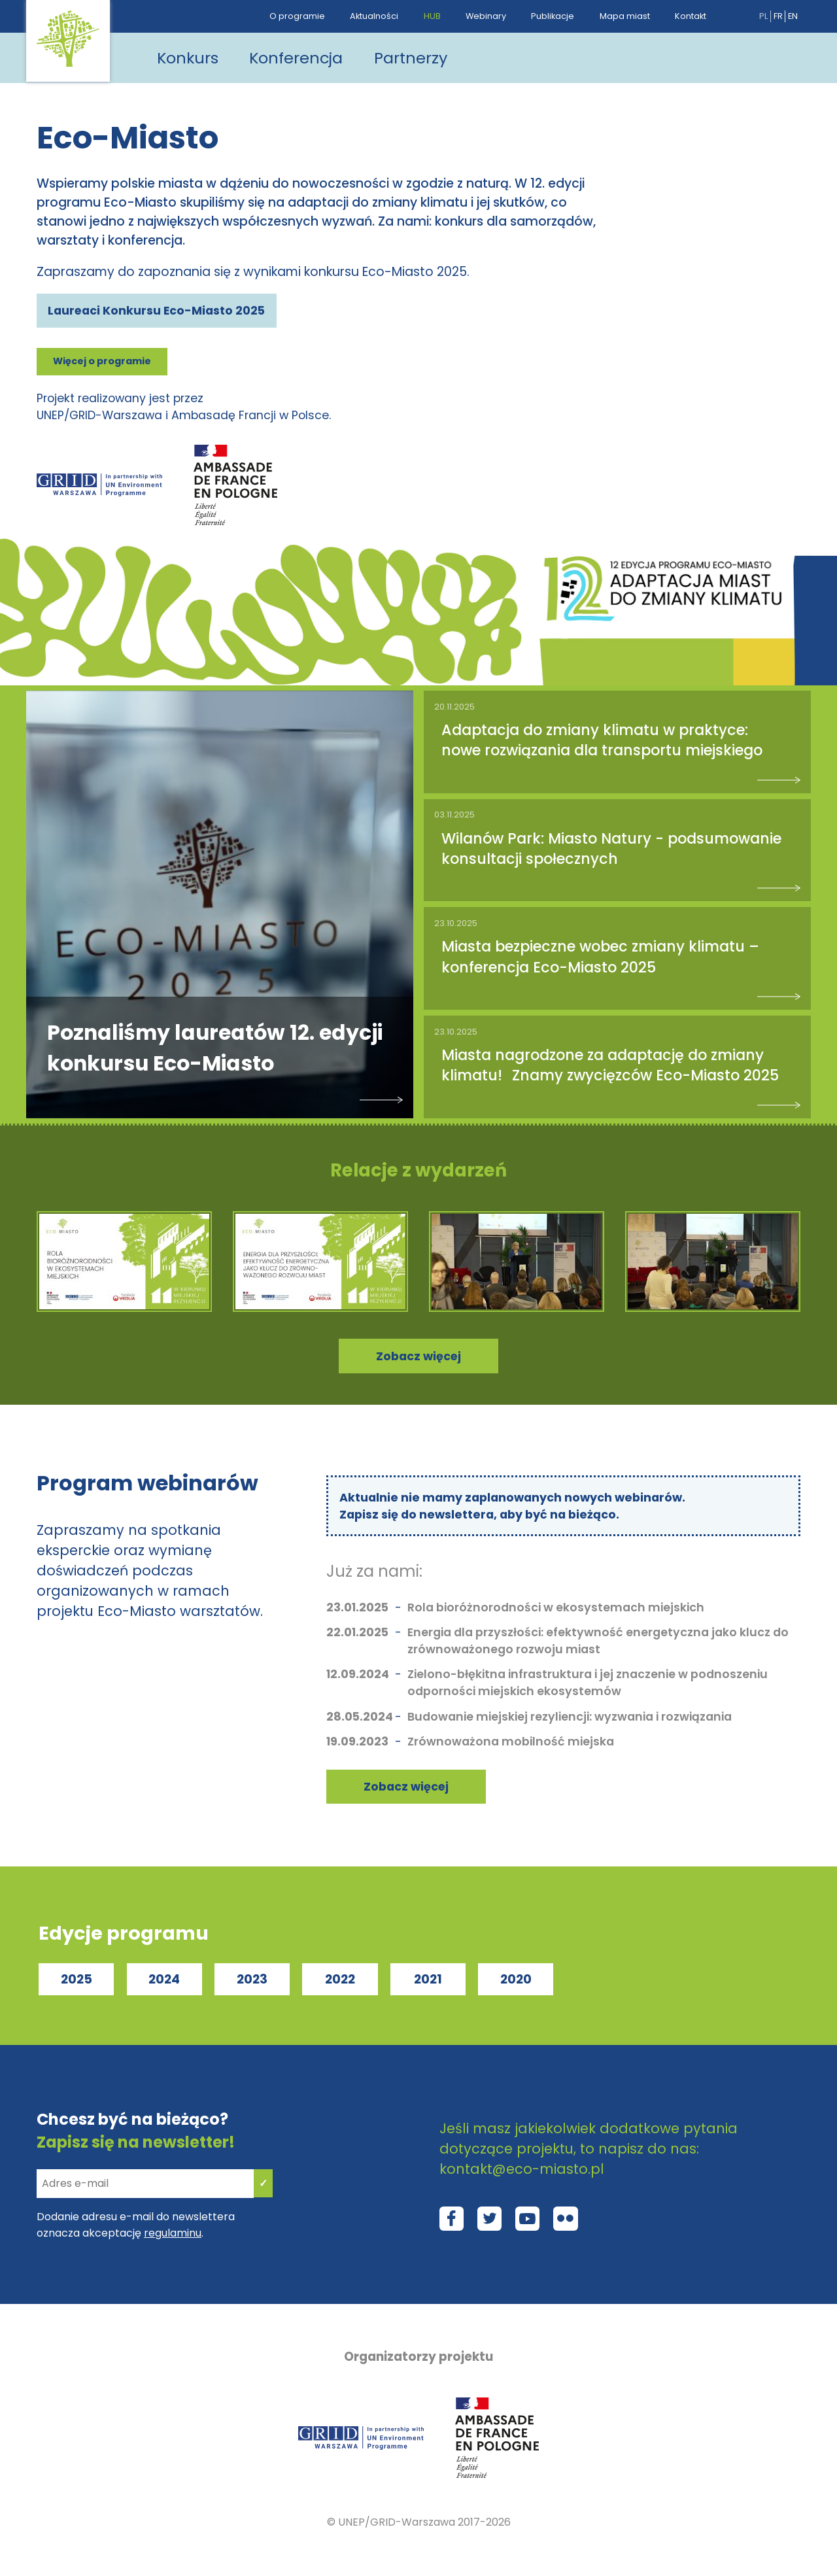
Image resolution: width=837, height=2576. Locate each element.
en (793, 16)
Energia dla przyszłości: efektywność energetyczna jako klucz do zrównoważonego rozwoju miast (598, 1644)
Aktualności (374, 16)
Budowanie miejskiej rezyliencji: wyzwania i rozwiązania (569, 1720)
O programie (297, 16)
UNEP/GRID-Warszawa (396, 2525)
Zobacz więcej (406, 1790)
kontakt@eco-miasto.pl (521, 2172)
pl (763, 16)
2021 (428, 1982)
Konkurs (188, 58)
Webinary (486, 16)
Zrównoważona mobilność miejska (510, 1745)
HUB (432, 16)
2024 (164, 1982)
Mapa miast (625, 16)
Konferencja (299, 58)
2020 (516, 1982)
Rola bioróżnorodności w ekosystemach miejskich (555, 1611)
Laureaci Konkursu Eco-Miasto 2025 (157, 310)
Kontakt (690, 16)
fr (778, 16)
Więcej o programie (102, 361)
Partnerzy (415, 58)
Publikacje (552, 16)
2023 (252, 1982)
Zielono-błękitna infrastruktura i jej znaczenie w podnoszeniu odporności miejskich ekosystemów (587, 1686)
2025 (76, 1982)
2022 (340, 1982)
